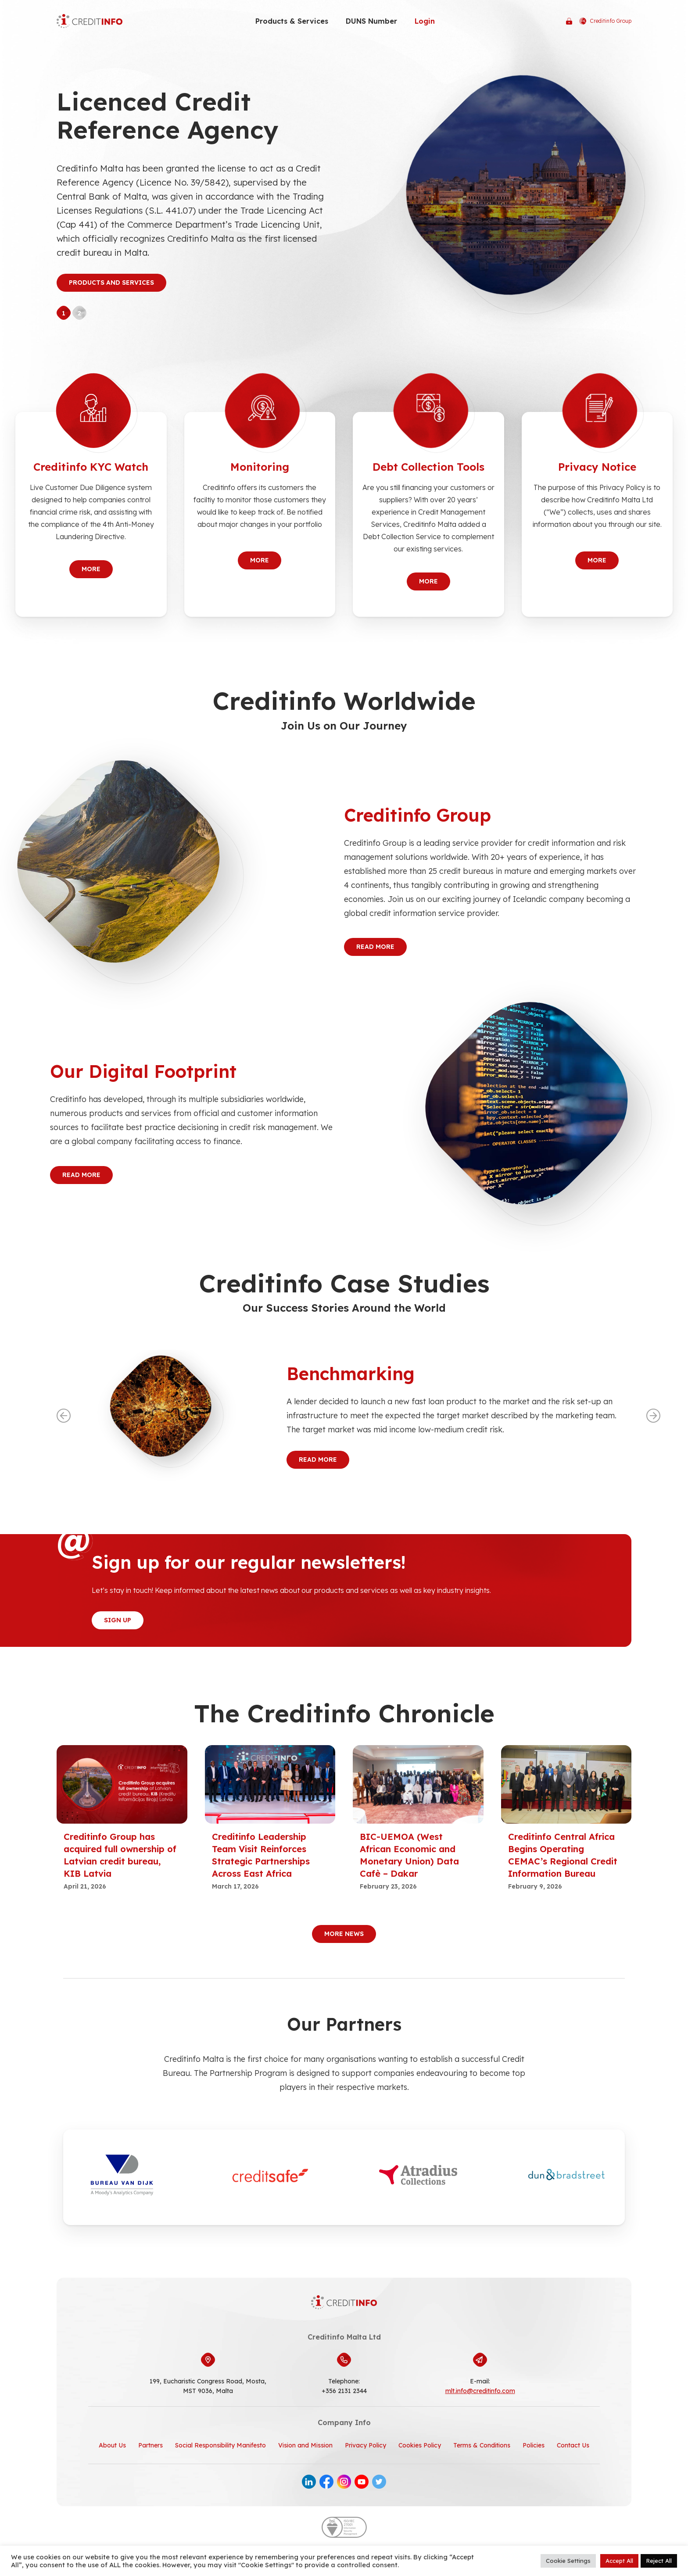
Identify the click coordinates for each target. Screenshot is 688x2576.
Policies (534, 2445)
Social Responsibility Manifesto (220, 2445)
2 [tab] (79, 313)
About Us (112, 2445)
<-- (64, 1416)
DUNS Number (371, 21)
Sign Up (117, 1620)
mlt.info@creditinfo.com (480, 2391)
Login (425, 21)
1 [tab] (63, 313)
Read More (375, 947)
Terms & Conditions (481, 2445)
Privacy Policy (365, 2445)
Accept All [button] (619, 2560)
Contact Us (573, 2445)
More (91, 569)
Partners (150, 2445)
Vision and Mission (305, 2445)
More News (344, 1934)
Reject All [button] (659, 2560)
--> (653, 1416)
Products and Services (111, 282)
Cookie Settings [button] (568, 2560)
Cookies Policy (419, 2445)
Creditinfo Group (605, 21)
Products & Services (291, 21)
